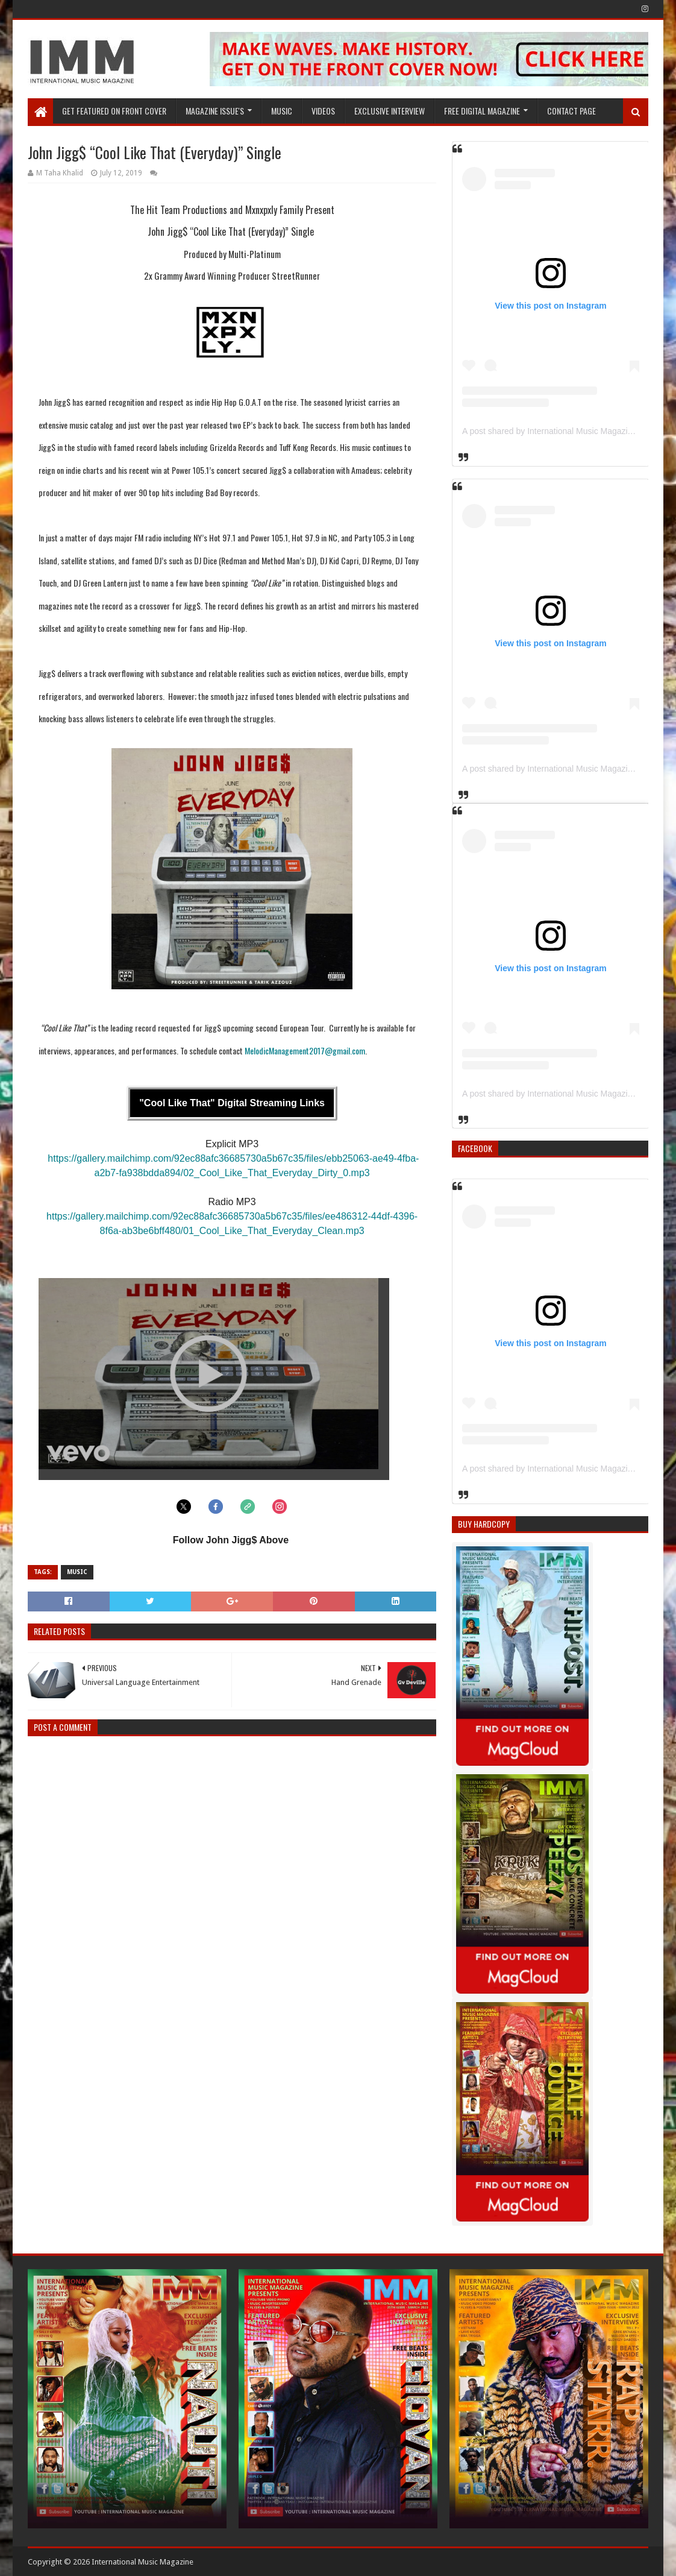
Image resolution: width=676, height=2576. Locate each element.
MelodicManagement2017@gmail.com (305, 1050)
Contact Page (571, 110)
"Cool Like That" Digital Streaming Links (232, 1103)
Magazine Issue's (215, 110)
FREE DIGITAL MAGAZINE (482, 110)
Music (281, 110)
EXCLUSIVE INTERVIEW (389, 110)
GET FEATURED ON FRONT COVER (114, 110)
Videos (323, 110)
